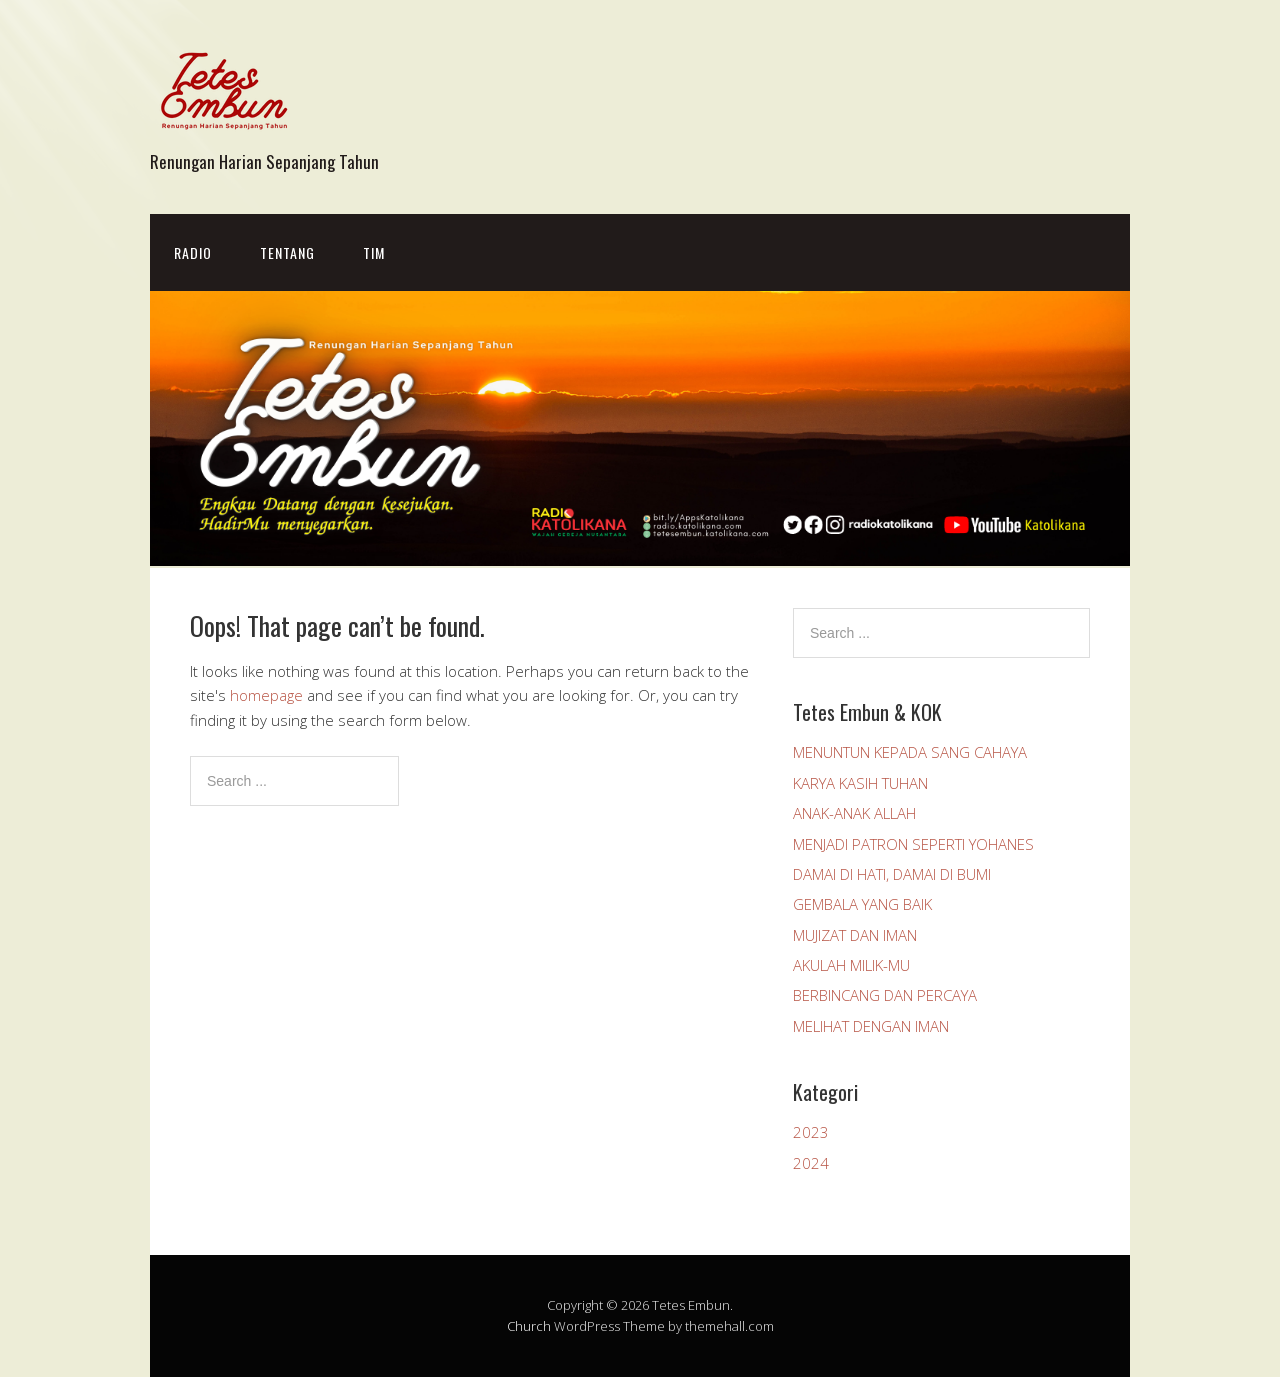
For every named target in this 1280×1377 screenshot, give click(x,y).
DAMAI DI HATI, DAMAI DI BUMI (892, 874)
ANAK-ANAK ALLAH (854, 813)
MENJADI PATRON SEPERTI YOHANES (913, 844)
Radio (193, 252)
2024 (811, 1163)
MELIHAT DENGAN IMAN (871, 1026)
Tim (374, 252)
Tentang (287, 252)
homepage (266, 695)
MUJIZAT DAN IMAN (855, 935)
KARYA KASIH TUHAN (860, 783)
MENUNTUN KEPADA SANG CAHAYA (910, 752)
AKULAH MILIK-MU (851, 965)
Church (529, 1326)
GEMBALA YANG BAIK (862, 904)
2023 (811, 1132)
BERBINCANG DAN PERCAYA (885, 995)
